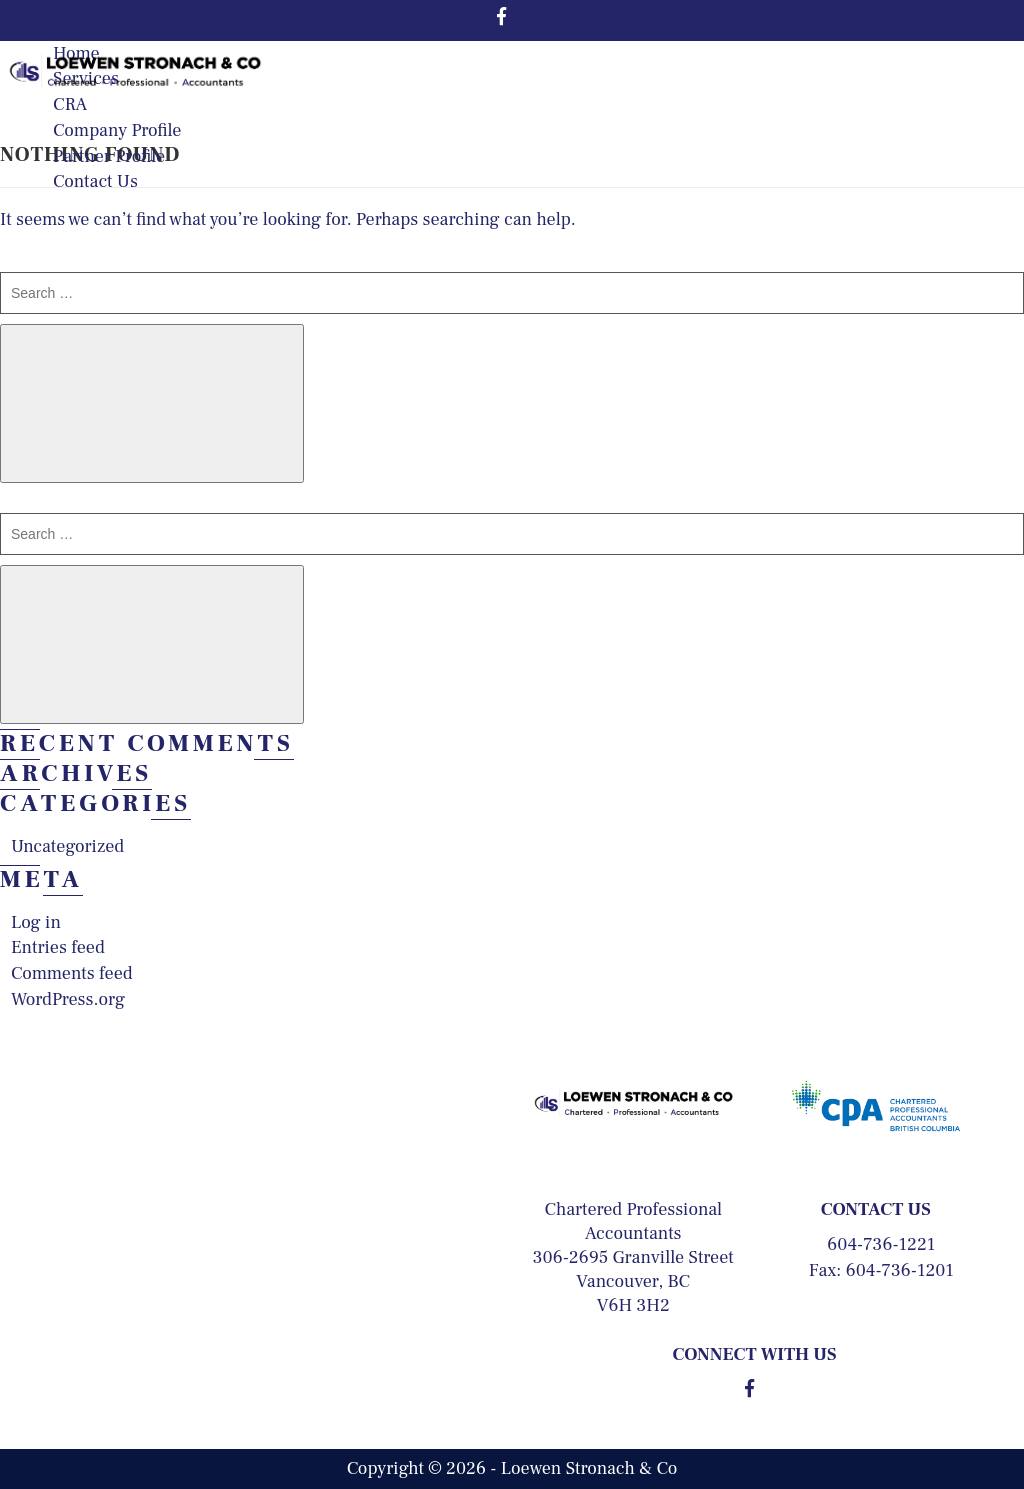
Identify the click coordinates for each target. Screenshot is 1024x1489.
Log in (36, 922)
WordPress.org (68, 999)
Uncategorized (67, 846)
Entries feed (58, 947)
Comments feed (72, 973)
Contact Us (95, 181)
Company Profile (117, 130)
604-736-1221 (881, 1244)
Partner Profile (109, 156)
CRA (70, 104)
